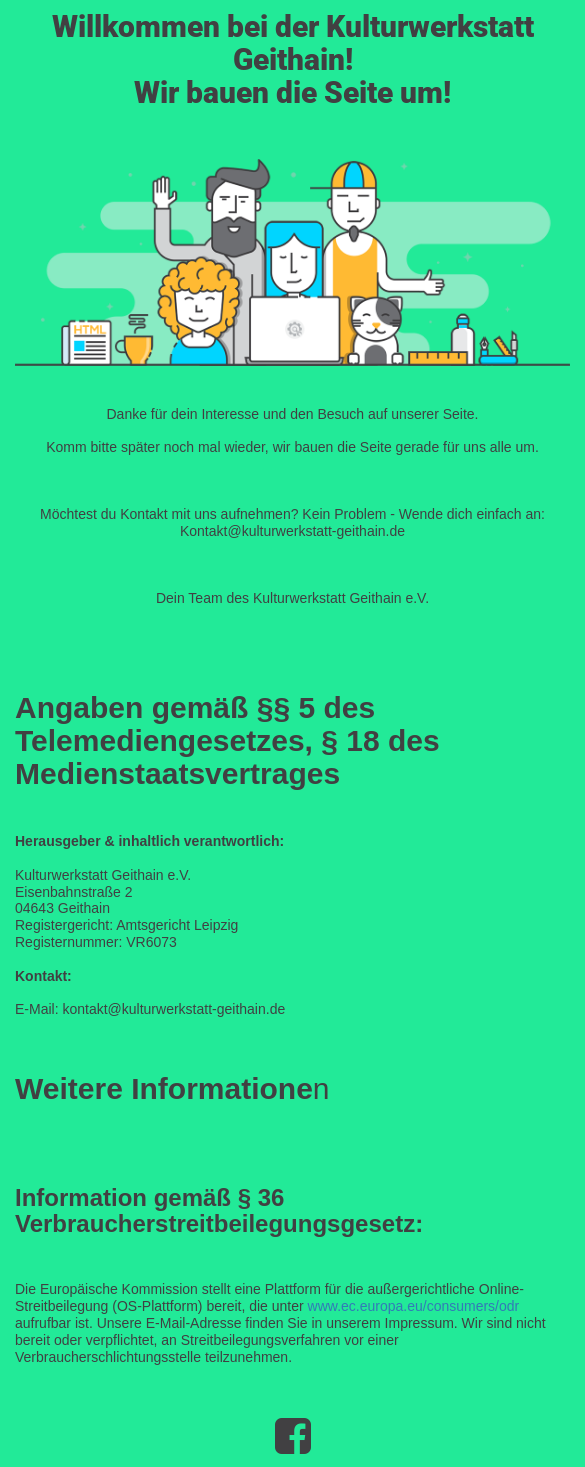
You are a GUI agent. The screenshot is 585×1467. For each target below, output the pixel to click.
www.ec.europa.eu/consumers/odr (414, 1306)
